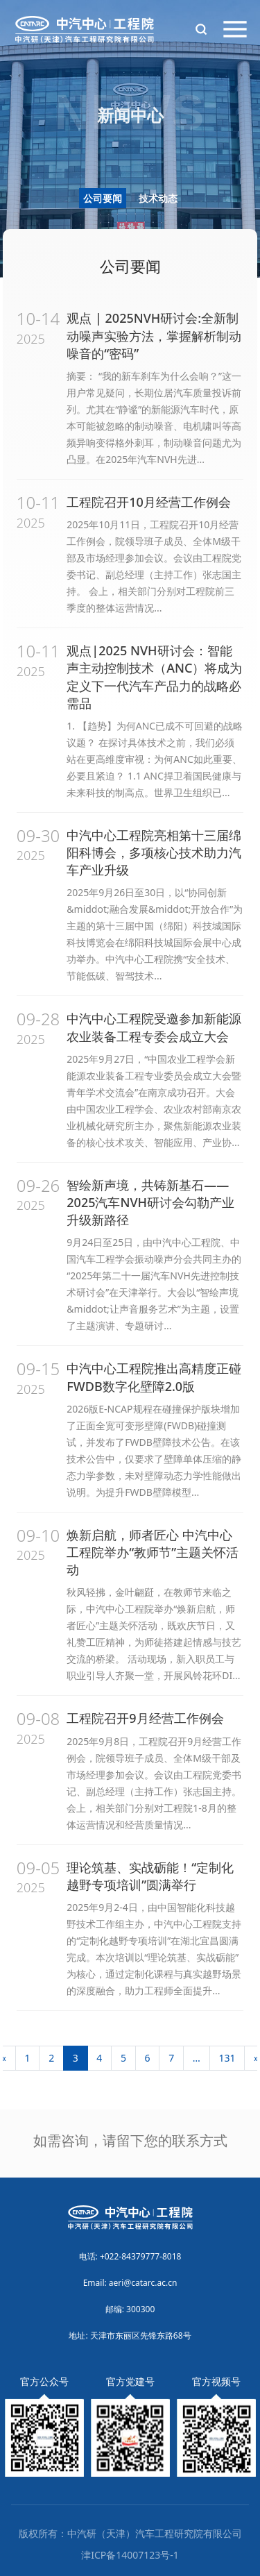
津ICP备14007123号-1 (130, 2554)
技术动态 (158, 198)
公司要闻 (102, 198)
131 (226, 2057)
